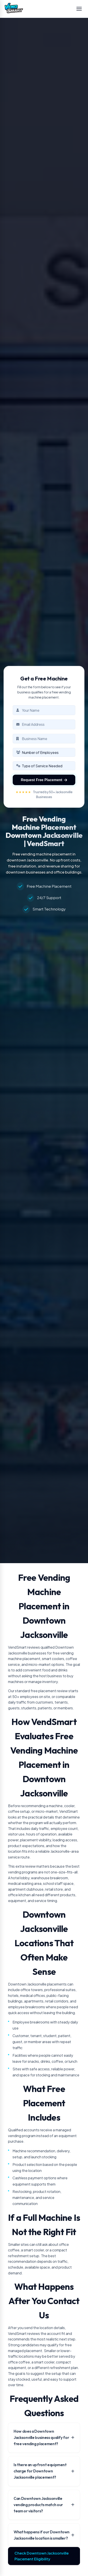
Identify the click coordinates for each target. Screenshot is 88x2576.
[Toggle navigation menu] (79, 8)
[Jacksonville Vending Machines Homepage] (13, 12)
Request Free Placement (44, 780)
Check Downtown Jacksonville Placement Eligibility (41, 2556)
